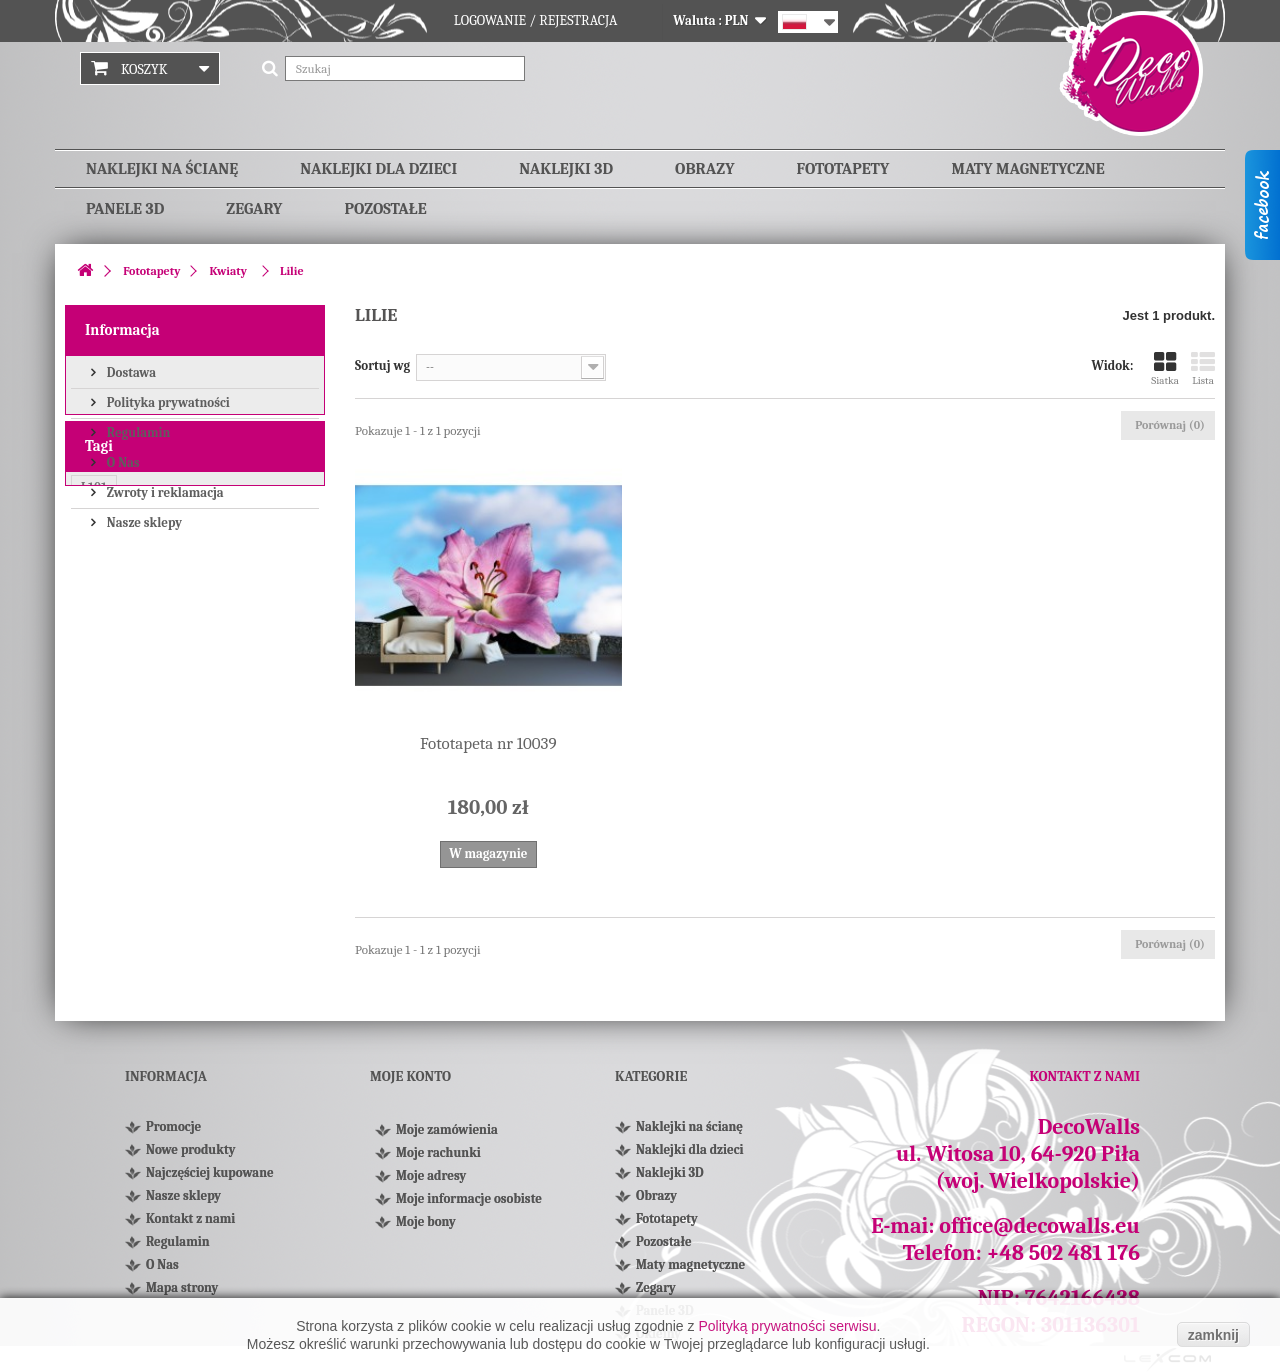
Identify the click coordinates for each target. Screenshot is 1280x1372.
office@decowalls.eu (1039, 1226)
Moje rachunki (438, 1159)
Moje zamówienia (447, 1136)
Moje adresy (431, 1182)
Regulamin (137, 431)
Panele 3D (125, 209)
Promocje (173, 1126)
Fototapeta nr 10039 (488, 743)
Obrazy (704, 169)
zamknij (1213, 1335)
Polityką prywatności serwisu (787, 1326)
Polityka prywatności (167, 401)
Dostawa (130, 371)
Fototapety (843, 169)
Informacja (122, 330)
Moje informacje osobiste (469, 1205)
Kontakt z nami (190, 1218)
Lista (1203, 368)
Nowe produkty (190, 1149)
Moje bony (426, 1228)
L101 (94, 630)
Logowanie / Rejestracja (536, 20)
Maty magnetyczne (1027, 169)
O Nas (122, 461)
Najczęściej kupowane (210, 1172)
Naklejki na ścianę (162, 169)
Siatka (1165, 368)
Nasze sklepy (143, 521)
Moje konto (410, 1076)
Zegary (254, 209)
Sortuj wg (382, 365)
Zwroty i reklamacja (164, 491)
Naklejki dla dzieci (378, 169)
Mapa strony (182, 1287)
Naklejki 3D (566, 169)
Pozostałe (385, 209)
